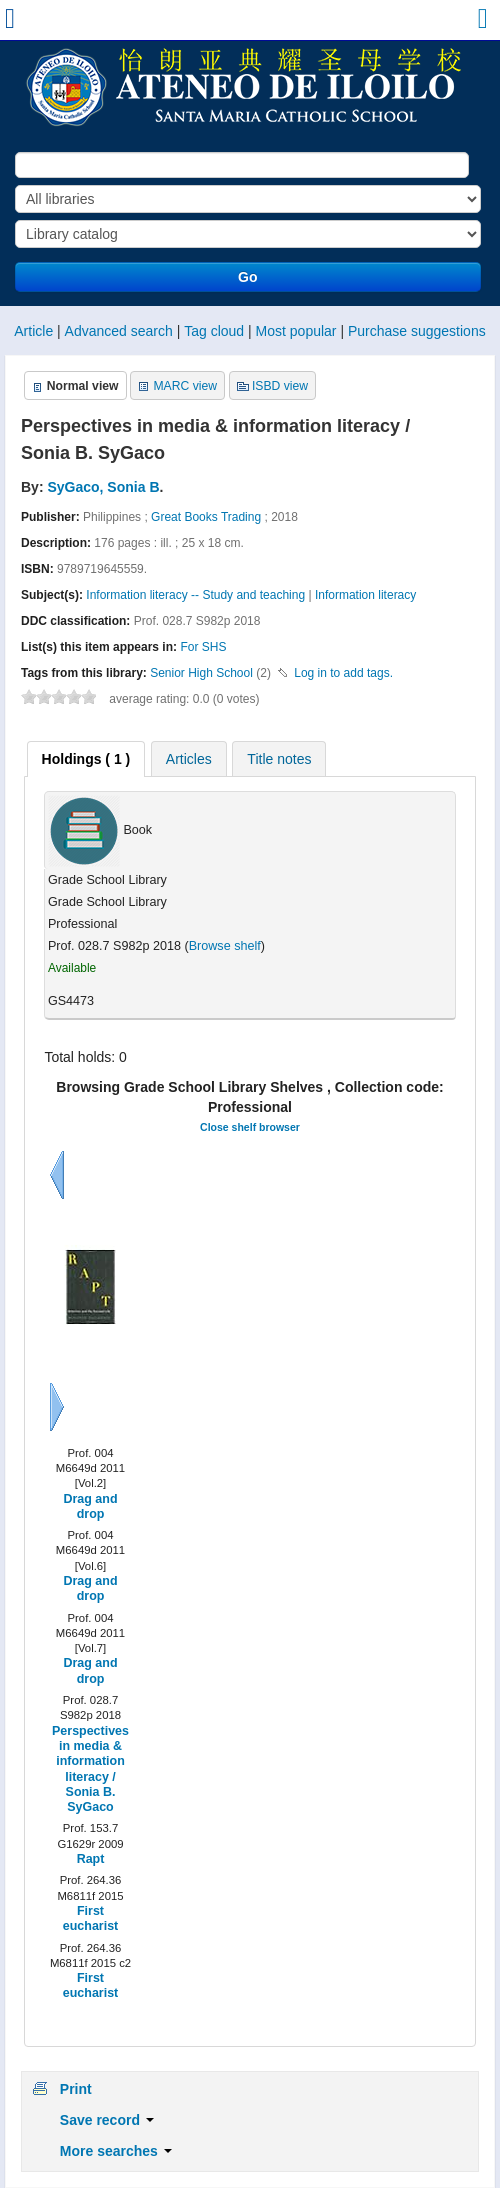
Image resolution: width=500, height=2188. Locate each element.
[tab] (86, 759)
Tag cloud (214, 331)
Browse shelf (225, 946)
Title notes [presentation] (279, 759)
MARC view (185, 386)
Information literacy (365, 595)
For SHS (203, 647)
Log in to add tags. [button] (343, 673)
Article (33, 331)
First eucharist (90, 1918)
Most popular (296, 331)
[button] (481, 23)
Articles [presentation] (189, 759)
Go (247, 277)
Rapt (91, 1859)
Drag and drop (90, 1506)
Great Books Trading (206, 517)
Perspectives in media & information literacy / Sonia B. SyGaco (90, 1769)
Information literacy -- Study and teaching (195, 595)
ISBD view (280, 386)
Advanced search (119, 331)
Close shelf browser (250, 1127)
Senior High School (201, 673)
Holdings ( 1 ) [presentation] (86, 759)
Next (57, 1407)
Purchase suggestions (417, 331)
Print (76, 2089)
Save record (107, 2120)
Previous (57, 1175)
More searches (116, 2151)
